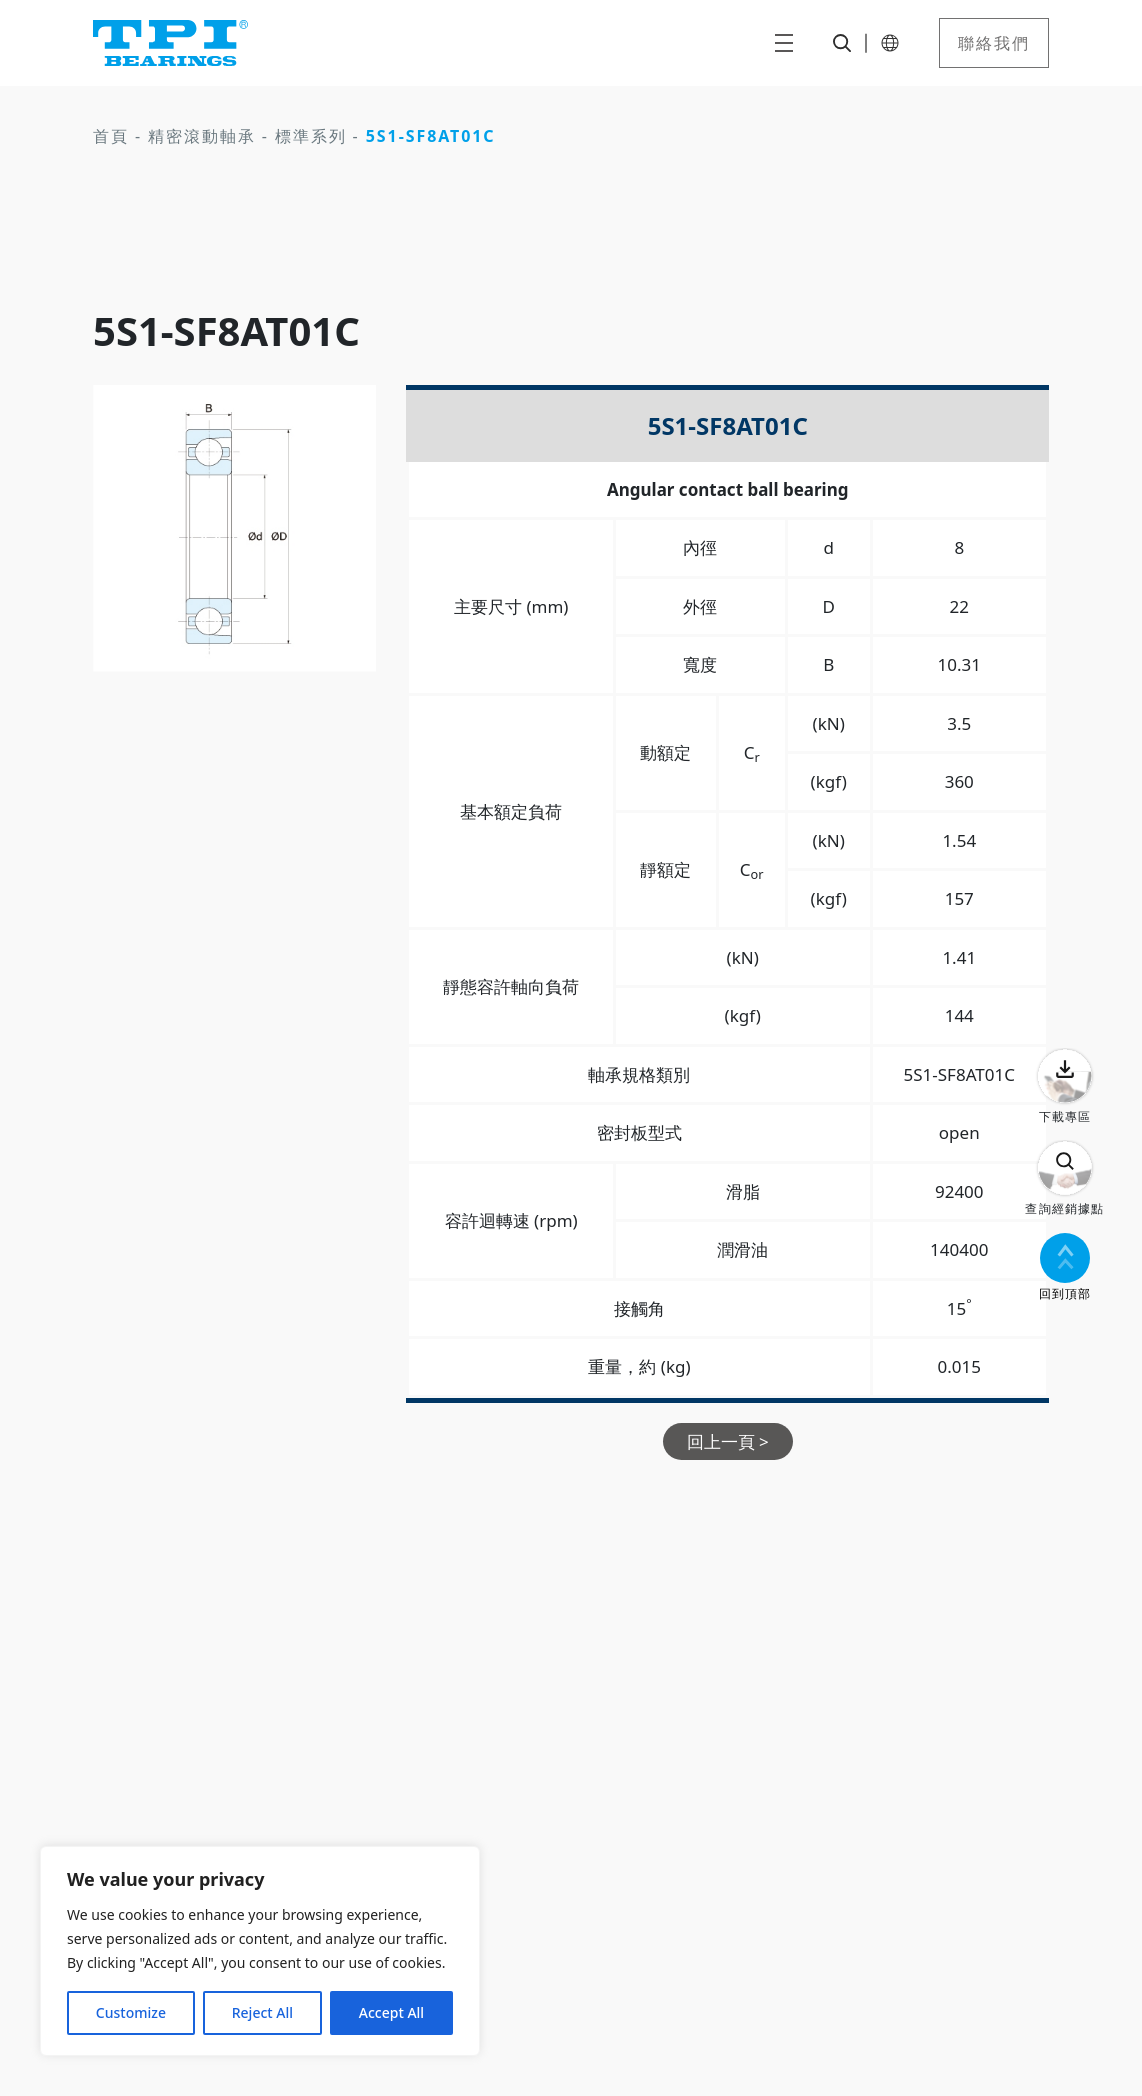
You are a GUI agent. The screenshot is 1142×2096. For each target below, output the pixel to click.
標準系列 (311, 136)
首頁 (111, 136)
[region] (260, 1951)
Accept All (391, 2012)
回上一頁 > (728, 1441)
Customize (131, 2012)
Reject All (262, 2012)
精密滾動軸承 (202, 136)
